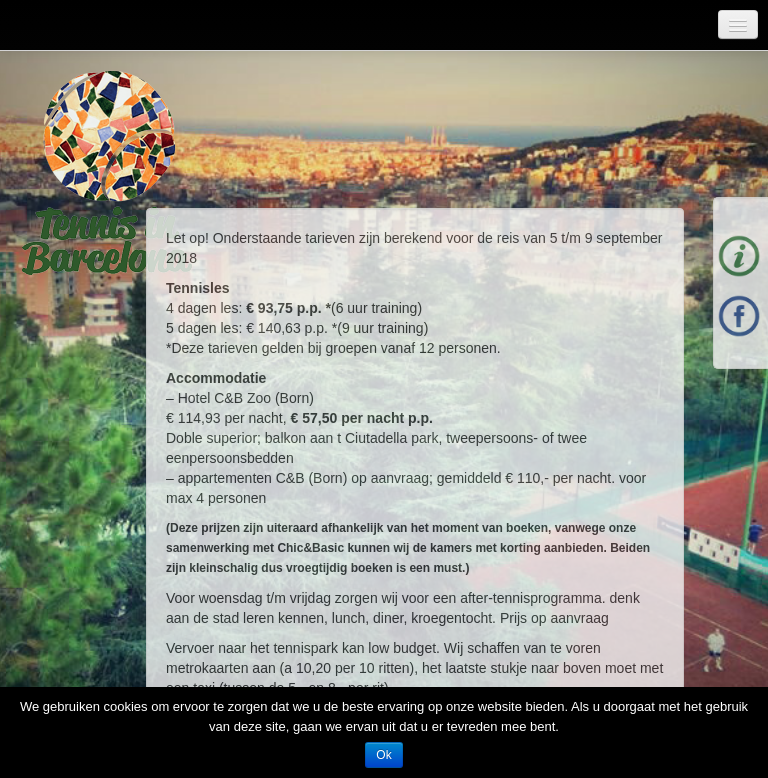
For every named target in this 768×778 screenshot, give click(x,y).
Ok (383, 755)
